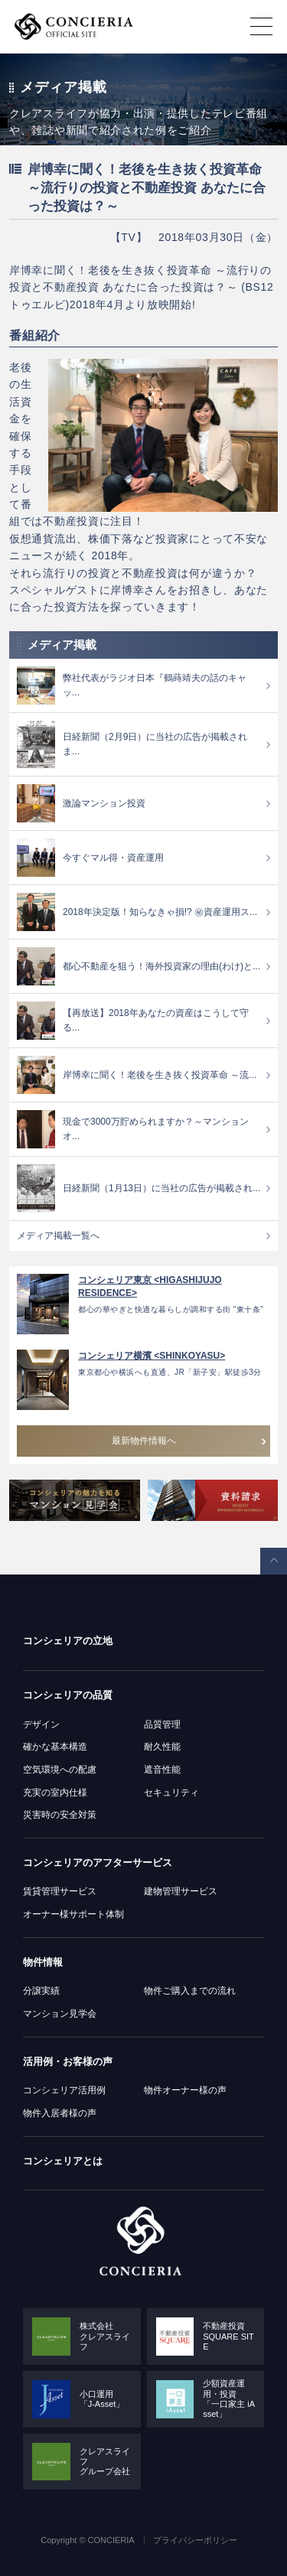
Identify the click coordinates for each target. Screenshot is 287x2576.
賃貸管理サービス (59, 1891)
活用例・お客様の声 (68, 2061)
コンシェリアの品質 (68, 1695)
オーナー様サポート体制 (73, 1914)
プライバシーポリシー (195, 2540)
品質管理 (162, 1724)
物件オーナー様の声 (185, 2090)
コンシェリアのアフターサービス (97, 1862)
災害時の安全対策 (59, 1814)
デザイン (41, 1724)
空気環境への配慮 (59, 1769)
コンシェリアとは (63, 2161)
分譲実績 (41, 1990)
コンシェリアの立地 (68, 1640)
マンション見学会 (59, 2013)
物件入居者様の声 (59, 2113)
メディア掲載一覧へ (58, 1235)
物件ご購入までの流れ (190, 1990)
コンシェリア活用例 (64, 2090)
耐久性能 (162, 1746)
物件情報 (43, 1962)
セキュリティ (171, 1792)
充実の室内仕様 (55, 1792)
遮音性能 (162, 1769)
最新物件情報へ (144, 1440)
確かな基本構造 (55, 1746)
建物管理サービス (180, 1891)
